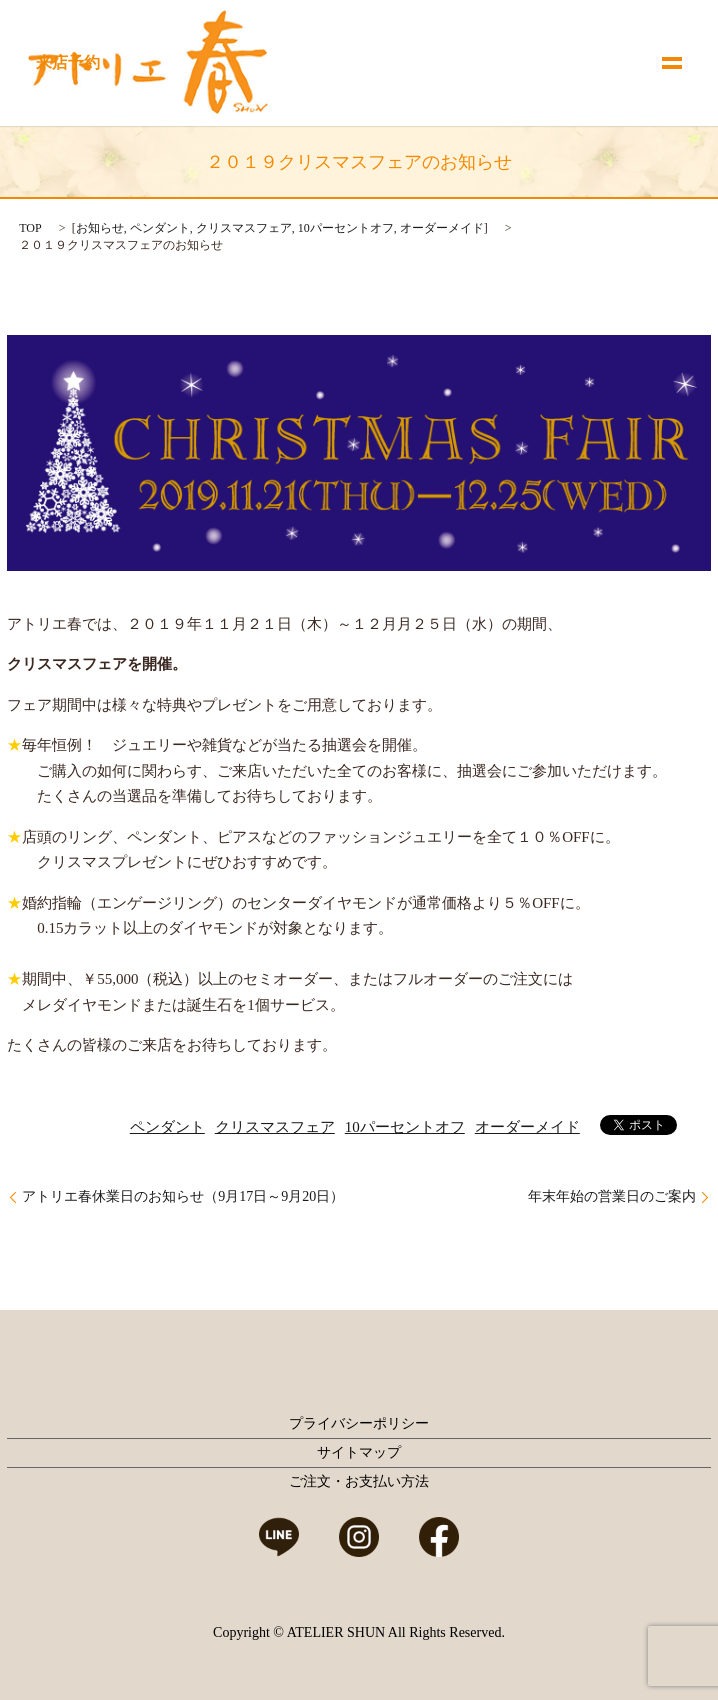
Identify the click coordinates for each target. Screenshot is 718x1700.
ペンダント (160, 228)
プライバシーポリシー (359, 1423)
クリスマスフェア (244, 228)
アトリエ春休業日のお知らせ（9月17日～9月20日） (183, 1196)
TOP (30, 228)
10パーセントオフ (346, 228)
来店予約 (68, 62)
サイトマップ (359, 1452)
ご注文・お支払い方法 (359, 1481)
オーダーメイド (442, 228)
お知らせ (100, 228)
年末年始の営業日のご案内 (612, 1196)
